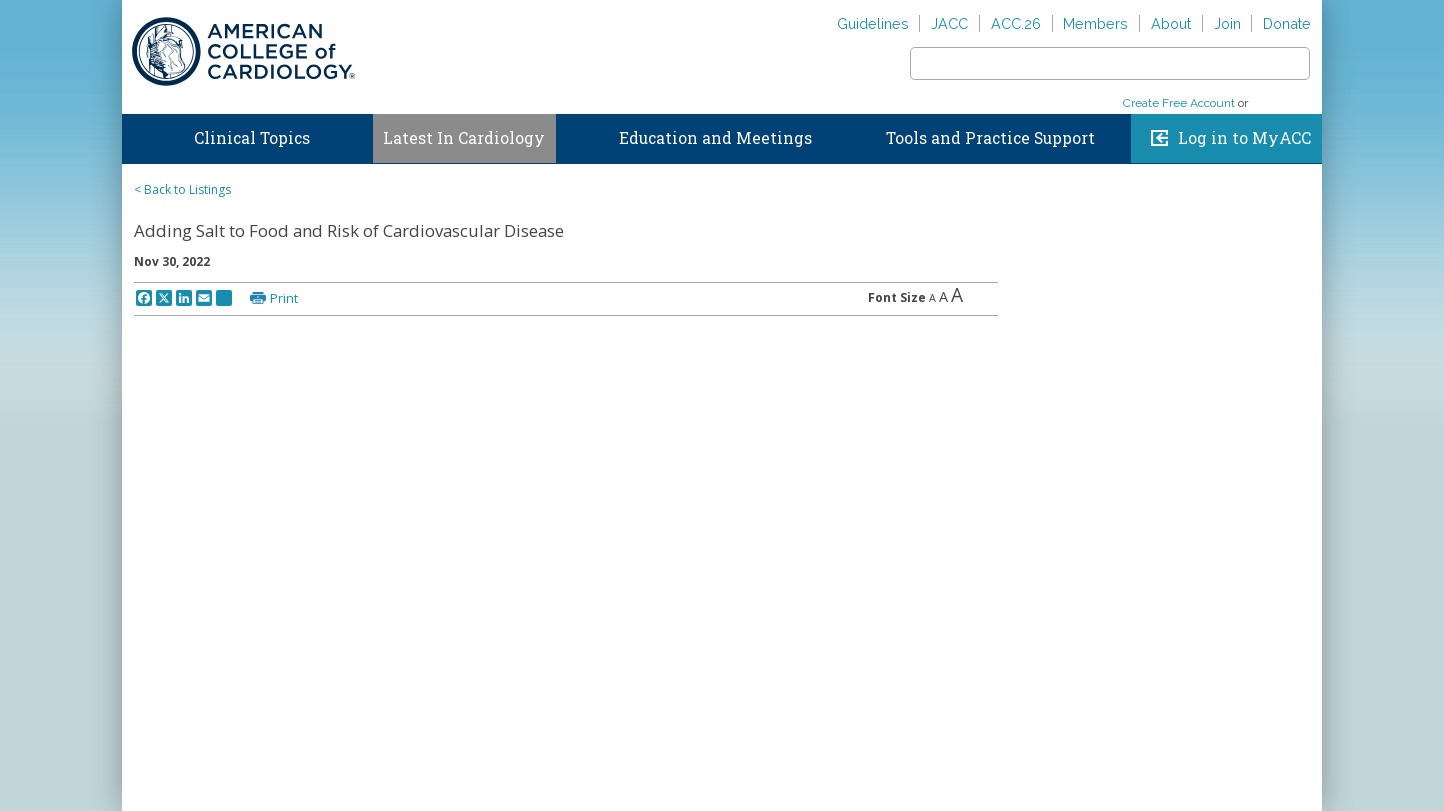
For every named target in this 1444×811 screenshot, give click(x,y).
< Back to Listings (182, 189)
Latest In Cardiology (464, 138)
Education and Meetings (715, 138)
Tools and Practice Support (990, 138)
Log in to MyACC (1244, 138)
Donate (1287, 23)
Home (141, 134)
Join (1227, 23)
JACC (949, 23)
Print (284, 298)
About (1171, 23)
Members (1095, 23)
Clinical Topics (252, 138)
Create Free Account (1179, 103)
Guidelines (873, 23)
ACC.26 (1016, 23)
